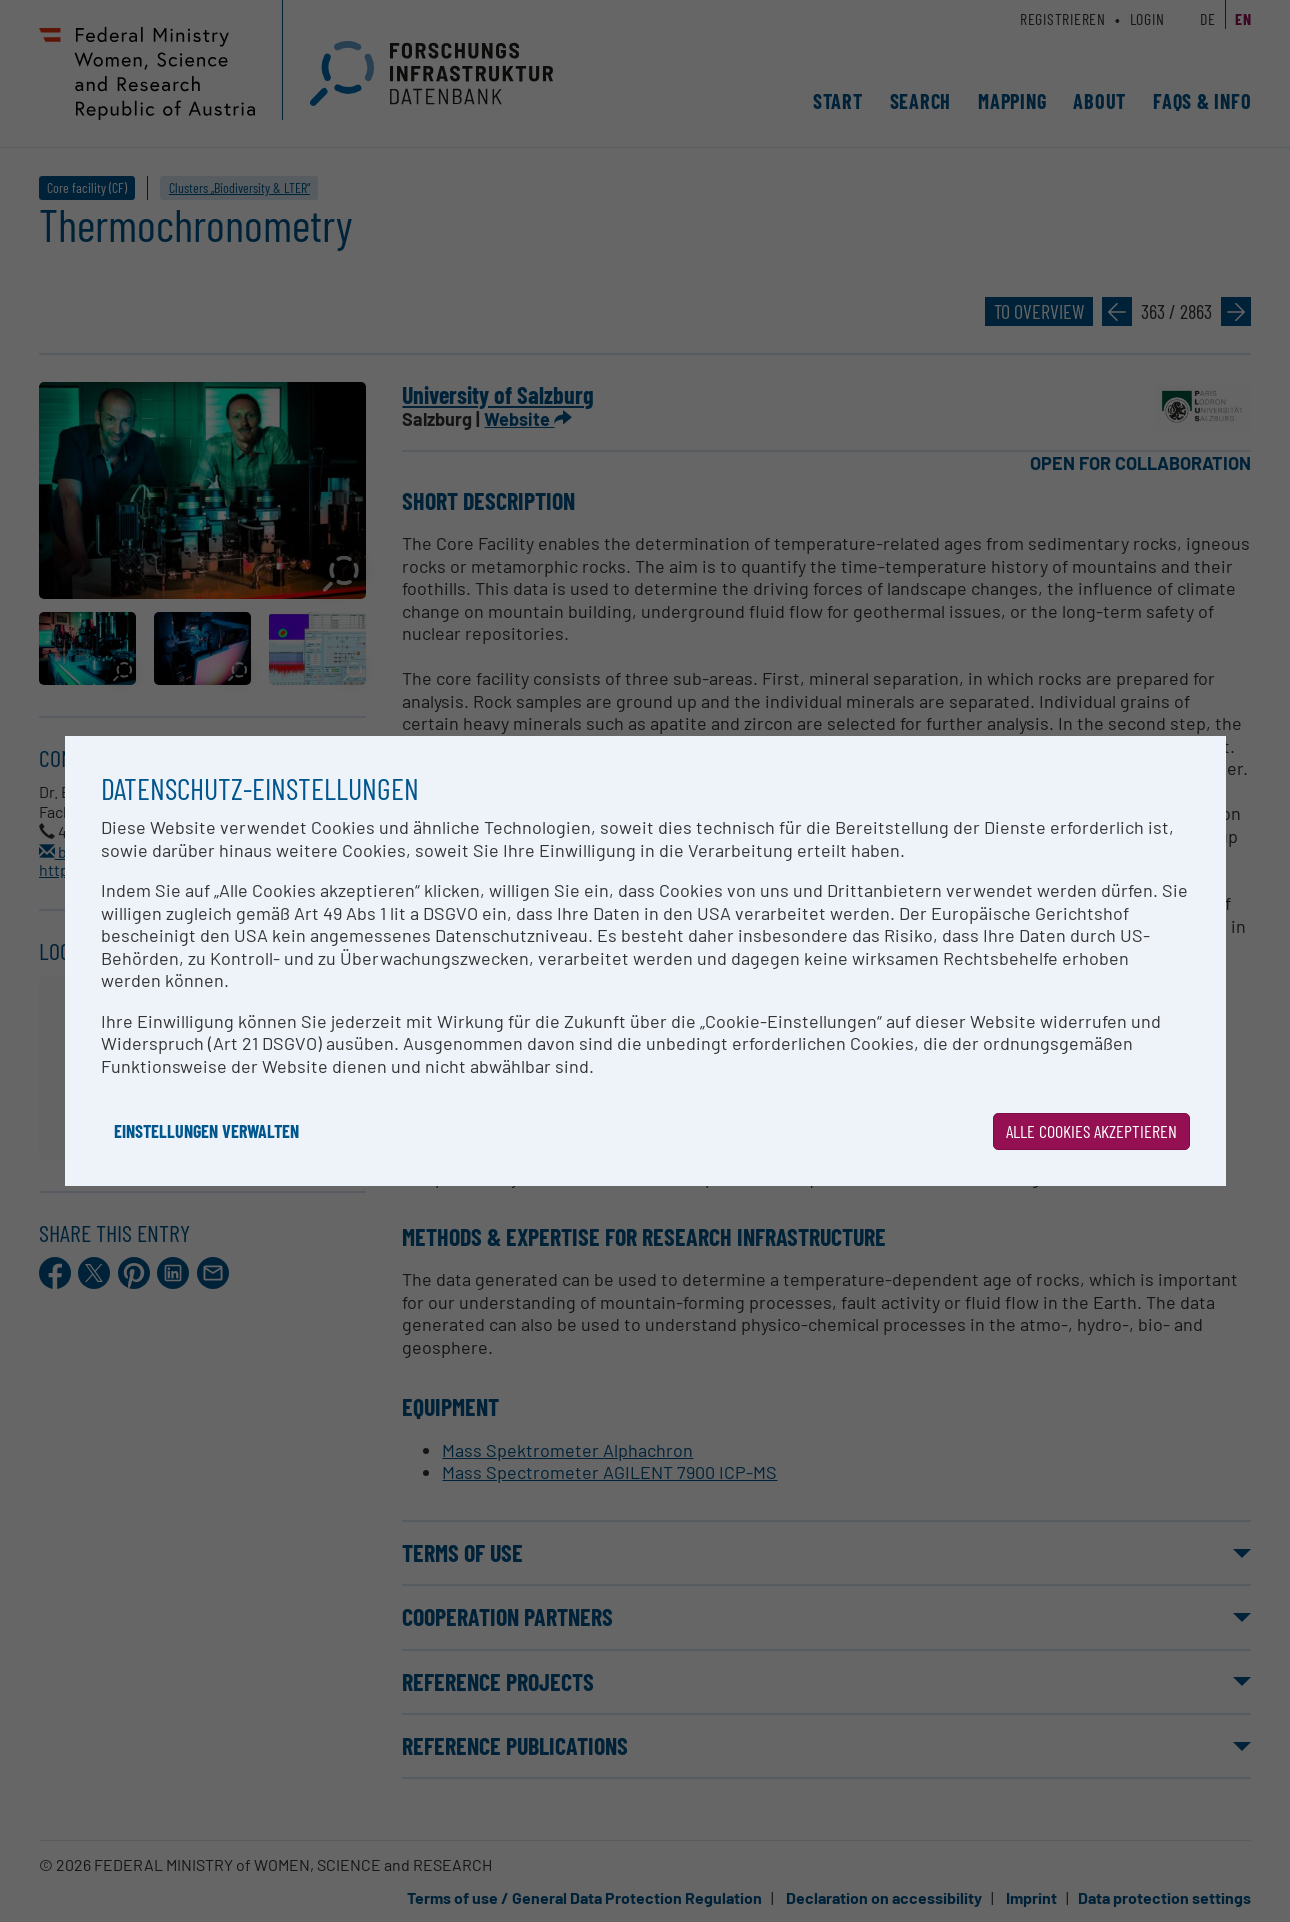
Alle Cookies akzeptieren (1091, 1131)
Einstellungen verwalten (206, 1131)
